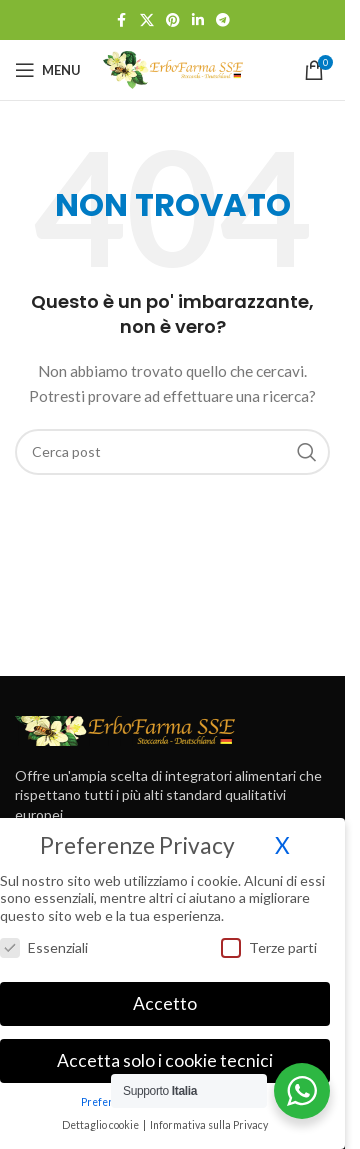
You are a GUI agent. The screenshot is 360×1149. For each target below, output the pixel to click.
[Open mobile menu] (48, 70)
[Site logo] (173, 68)
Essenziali (44, 938)
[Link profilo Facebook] (122, 20)
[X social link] (147, 20)
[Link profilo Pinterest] (173, 20)
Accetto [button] (165, 995)
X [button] (282, 837)
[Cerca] (172, 452)
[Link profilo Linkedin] (198, 20)
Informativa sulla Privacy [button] (209, 1117)
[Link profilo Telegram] (223, 20)
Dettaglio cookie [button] (101, 1117)
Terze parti (269, 938)
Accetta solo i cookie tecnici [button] (165, 1052)
